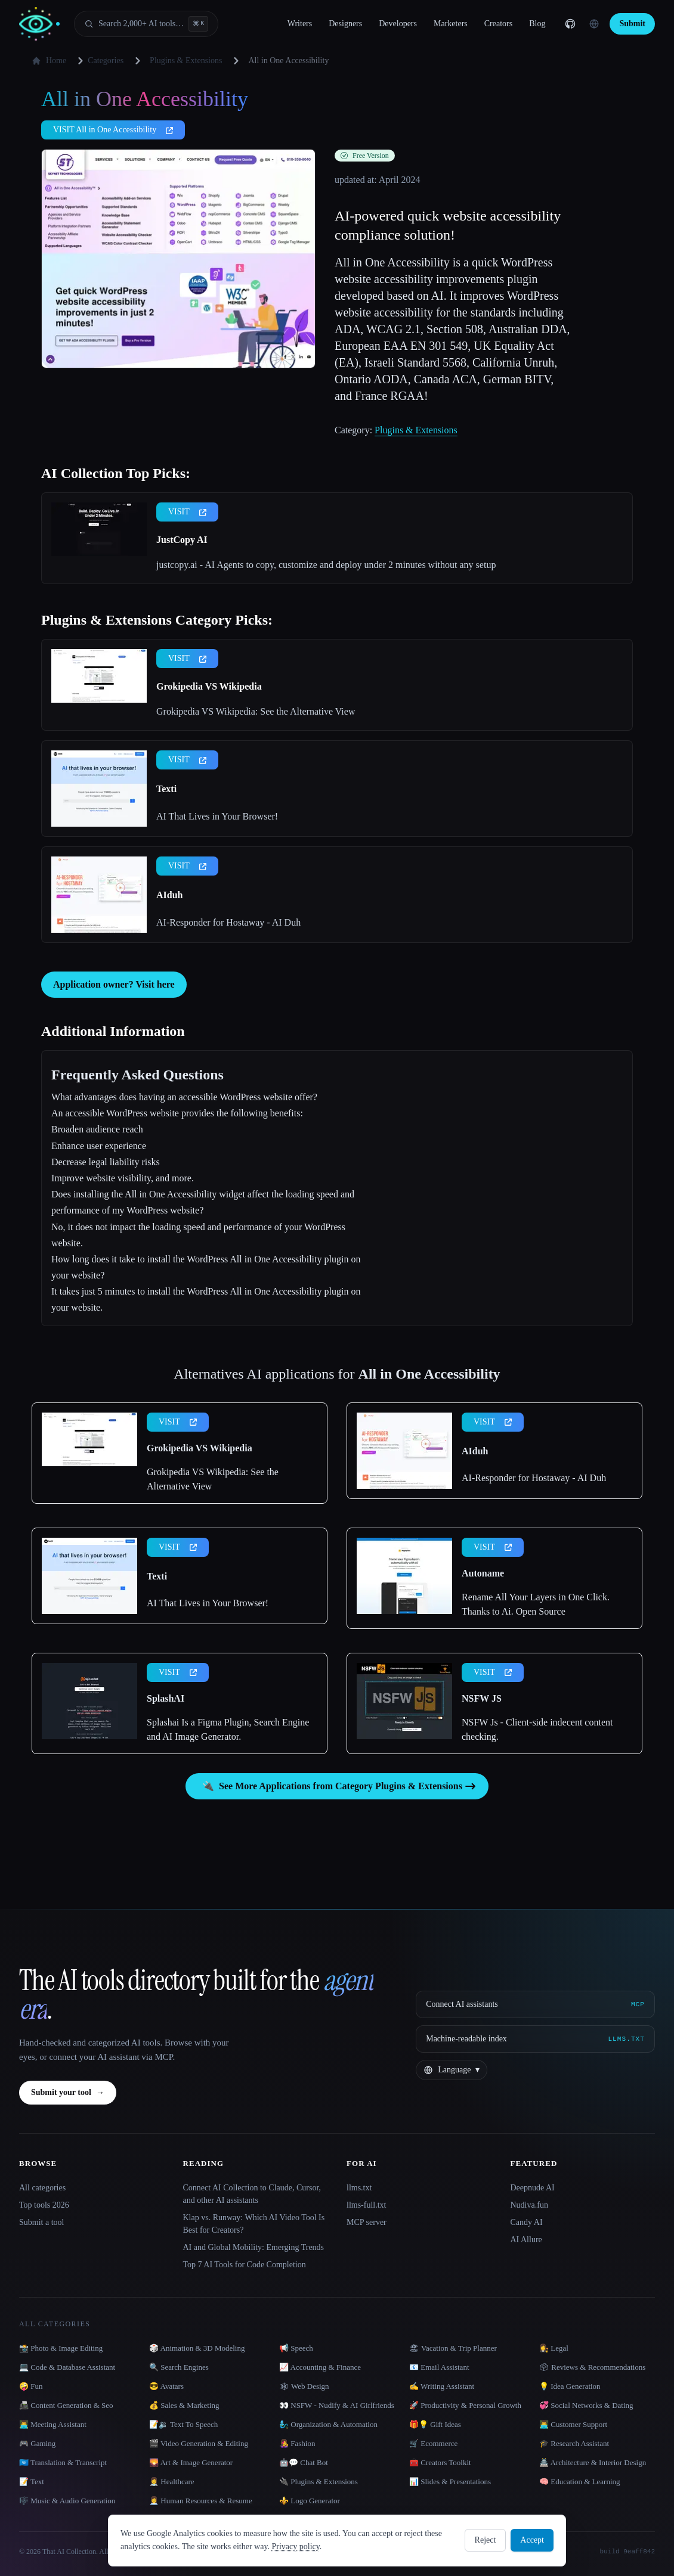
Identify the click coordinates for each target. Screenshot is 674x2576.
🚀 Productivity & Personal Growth (465, 2405)
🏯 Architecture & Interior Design (592, 2462)
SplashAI (165, 1698)
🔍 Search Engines (179, 2367)
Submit (632, 23)
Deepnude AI (533, 2187)
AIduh (169, 895)
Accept (532, 2539)
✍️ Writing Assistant (441, 2386)
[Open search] (146, 24)
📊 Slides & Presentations (450, 2481)
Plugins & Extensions (186, 60)
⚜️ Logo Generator (309, 2500)
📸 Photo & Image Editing (61, 2348)
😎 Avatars (166, 2386)
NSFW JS (482, 1698)
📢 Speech (296, 2348)
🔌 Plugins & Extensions (318, 2481)
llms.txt (359, 2187)
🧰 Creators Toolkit (440, 2462)
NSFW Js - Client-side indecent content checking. (537, 1729)
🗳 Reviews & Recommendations (592, 2367)
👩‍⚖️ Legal (553, 2348)
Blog (537, 23)
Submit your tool (67, 2093)
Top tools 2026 (44, 2205)
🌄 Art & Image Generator (191, 2462)
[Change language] (594, 24)
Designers (345, 23)
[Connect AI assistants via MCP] (535, 2004)
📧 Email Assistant (439, 2367)
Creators (498, 23)
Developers (398, 23)
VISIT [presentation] (187, 511)
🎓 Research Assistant (574, 2443)
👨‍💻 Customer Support (573, 2424)
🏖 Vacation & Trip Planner (453, 2348)
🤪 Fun (30, 2386)
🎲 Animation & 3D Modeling (197, 2348)
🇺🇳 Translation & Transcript (63, 2462)
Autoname (483, 1573)
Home (49, 61)
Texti (166, 789)
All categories (42, 2187)
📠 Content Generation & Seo (66, 2405)
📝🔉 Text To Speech (183, 2424)
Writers (299, 23)
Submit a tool (41, 2222)
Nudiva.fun (529, 2205)
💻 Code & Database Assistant (67, 2367)
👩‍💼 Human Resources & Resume (200, 2500)
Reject (485, 2539)
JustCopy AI (182, 540)
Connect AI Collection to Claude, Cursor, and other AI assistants (252, 2194)
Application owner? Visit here (114, 984)
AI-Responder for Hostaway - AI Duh (228, 922)
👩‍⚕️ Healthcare (171, 2481)
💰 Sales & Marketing (184, 2405)
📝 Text (31, 2481)
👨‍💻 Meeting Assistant (52, 2424)
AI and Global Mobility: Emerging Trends (253, 2247)
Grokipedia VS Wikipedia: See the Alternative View (255, 711)
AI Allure (526, 2239)
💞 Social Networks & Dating (586, 2405)
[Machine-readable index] (535, 2039)
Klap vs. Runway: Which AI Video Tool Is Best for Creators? (254, 2223)
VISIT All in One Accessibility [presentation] (113, 129)
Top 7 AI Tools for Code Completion (244, 2264)
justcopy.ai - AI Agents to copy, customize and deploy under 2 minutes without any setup (326, 565)
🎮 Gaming (37, 2443)
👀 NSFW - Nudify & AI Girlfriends (336, 2405)
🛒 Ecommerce (433, 2443)
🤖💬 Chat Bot (303, 2462)
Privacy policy (295, 2546)
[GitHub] (570, 24)
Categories (98, 61)
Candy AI (527, 2222)
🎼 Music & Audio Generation (67, 2500)
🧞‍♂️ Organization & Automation (328, 2424)
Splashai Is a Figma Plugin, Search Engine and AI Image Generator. (228, 1729)
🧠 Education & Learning (579, 2481)
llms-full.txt (367, 2205)
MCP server (367, 2222)
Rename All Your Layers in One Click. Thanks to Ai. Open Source (536, 1604)
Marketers (451, 23)
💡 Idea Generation (570, 2386)
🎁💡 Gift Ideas (435, 2424)
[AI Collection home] (39, 24)
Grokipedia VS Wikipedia (209, 686)
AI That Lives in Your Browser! (217, 816)
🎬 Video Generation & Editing (198, 2443)
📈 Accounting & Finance (320, 2367)
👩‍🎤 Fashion (297, 2443)
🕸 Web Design (304, 2386)
